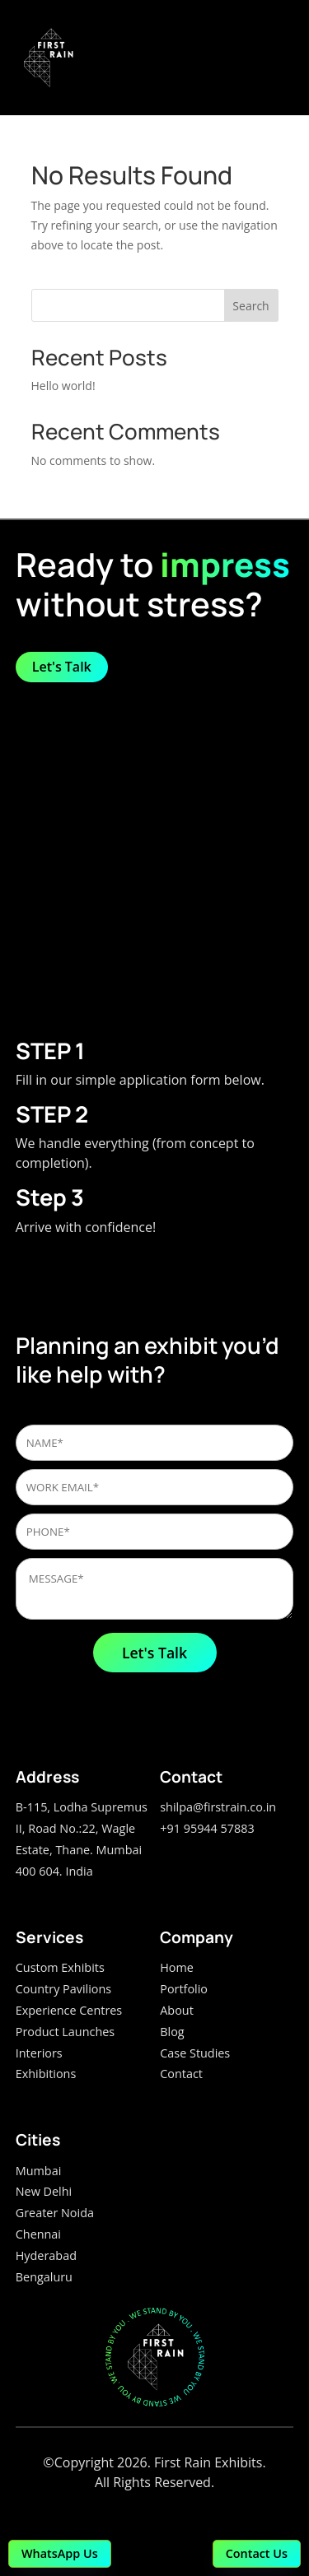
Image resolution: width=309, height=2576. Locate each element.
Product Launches (65, 2031)
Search (250, 306)
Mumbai (39, 2170)
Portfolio (184, 1989)
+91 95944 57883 (207, 1828)
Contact (181, 2073)
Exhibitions (46, 2073)
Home (177, 1967)
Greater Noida (55, 2212)
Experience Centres (69, 2010)
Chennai (38, 2234)
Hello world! (63, 385)
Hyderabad (46, 2255)
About (177, 2010)
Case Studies (195, 2053)
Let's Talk (61, 667)
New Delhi (44, 2191)
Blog (172, 2031)
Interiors (39, 2053)
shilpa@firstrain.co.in (218, 1807)
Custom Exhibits (60, 1967)
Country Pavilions (63, 1989)
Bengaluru (44, 2277)
